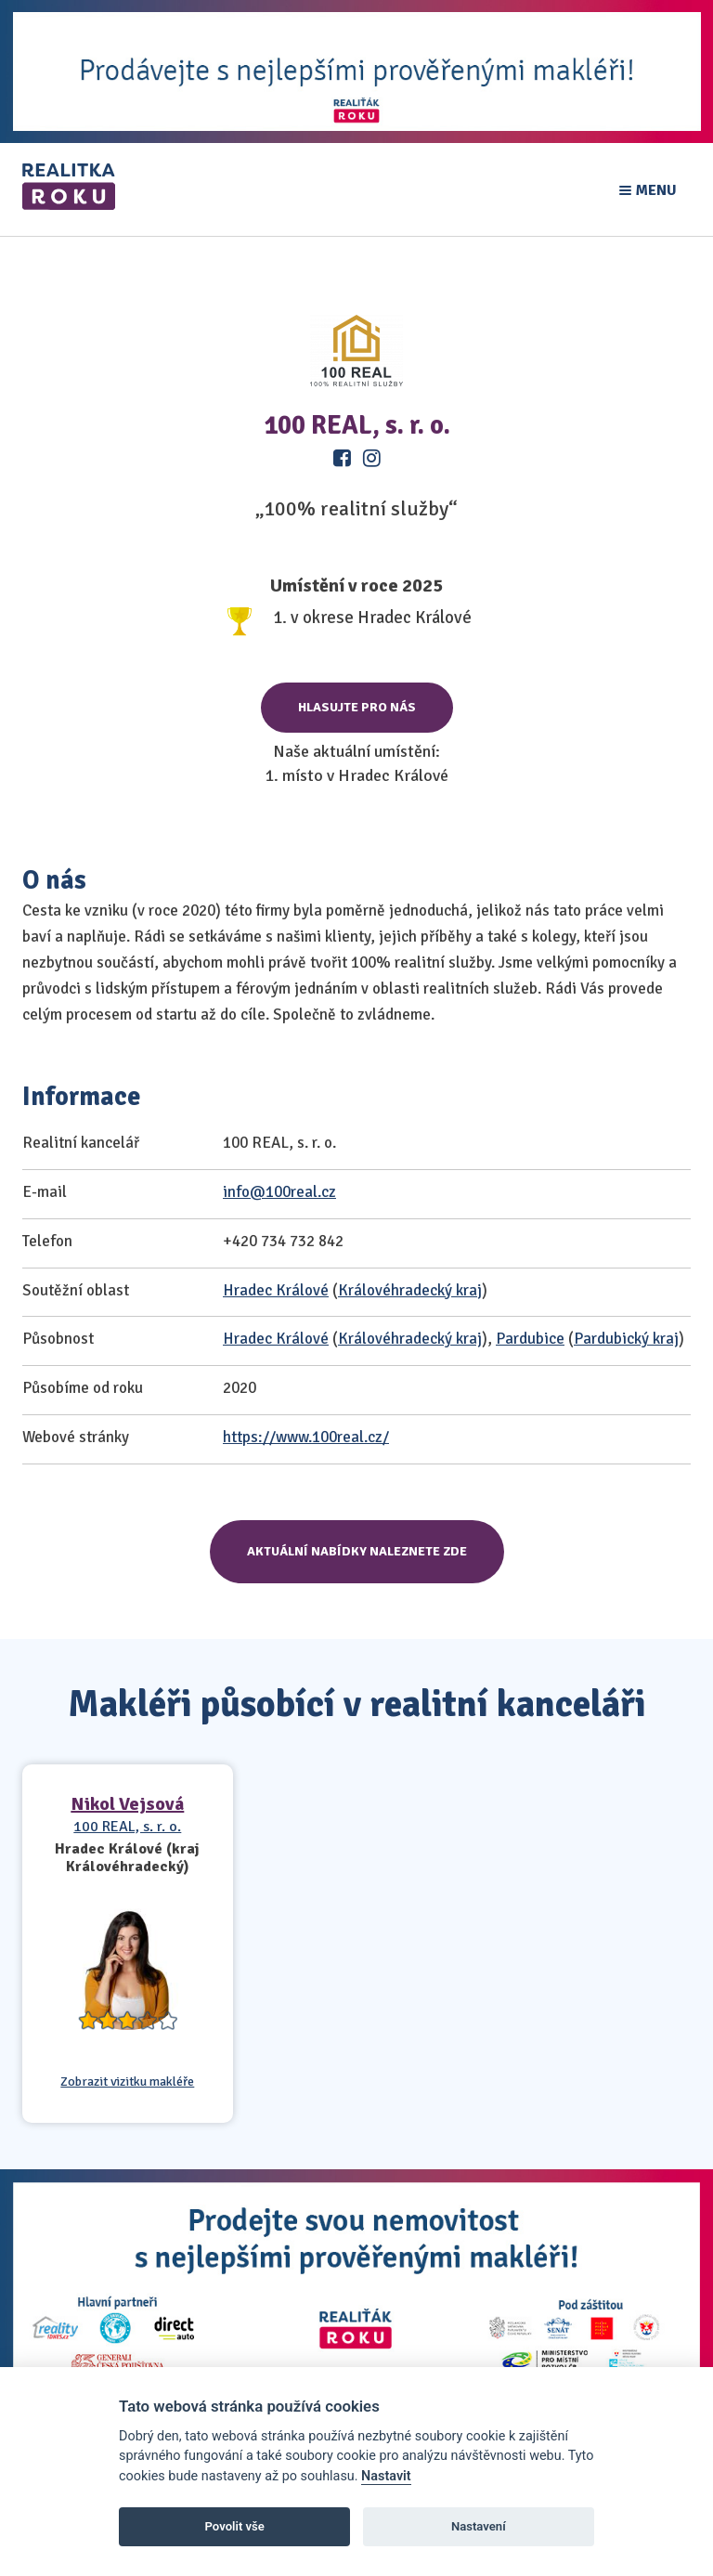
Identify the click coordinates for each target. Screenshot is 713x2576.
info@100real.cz (279, 1192)
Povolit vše (235, 2526)
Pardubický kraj (626, 1338)
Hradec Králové (276, 1290)
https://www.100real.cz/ (306, 1437)
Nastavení (478, 2526)
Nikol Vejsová (127, 1803)
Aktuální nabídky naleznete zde (357, 1551)
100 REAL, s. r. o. (127, 1826)
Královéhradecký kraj (410, 1290)
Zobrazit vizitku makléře (127, 2081)
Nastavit (386, 2476)
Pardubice (530, 1338)
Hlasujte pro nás (357, 707)
